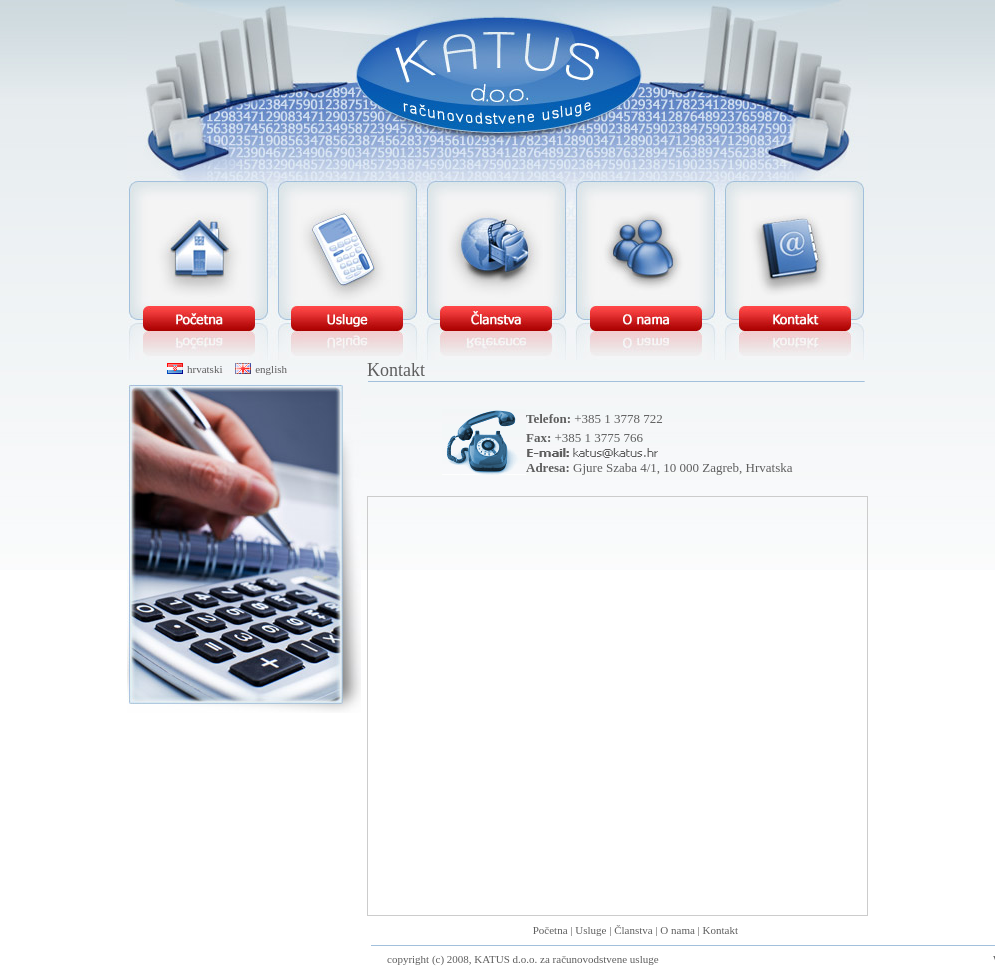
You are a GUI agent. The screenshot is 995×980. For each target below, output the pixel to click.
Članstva (633, 930)
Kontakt (720, 930)
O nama (677, 930)
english (261, 369)
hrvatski (194, 369)
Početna (550, 930)
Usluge (590, 930)
